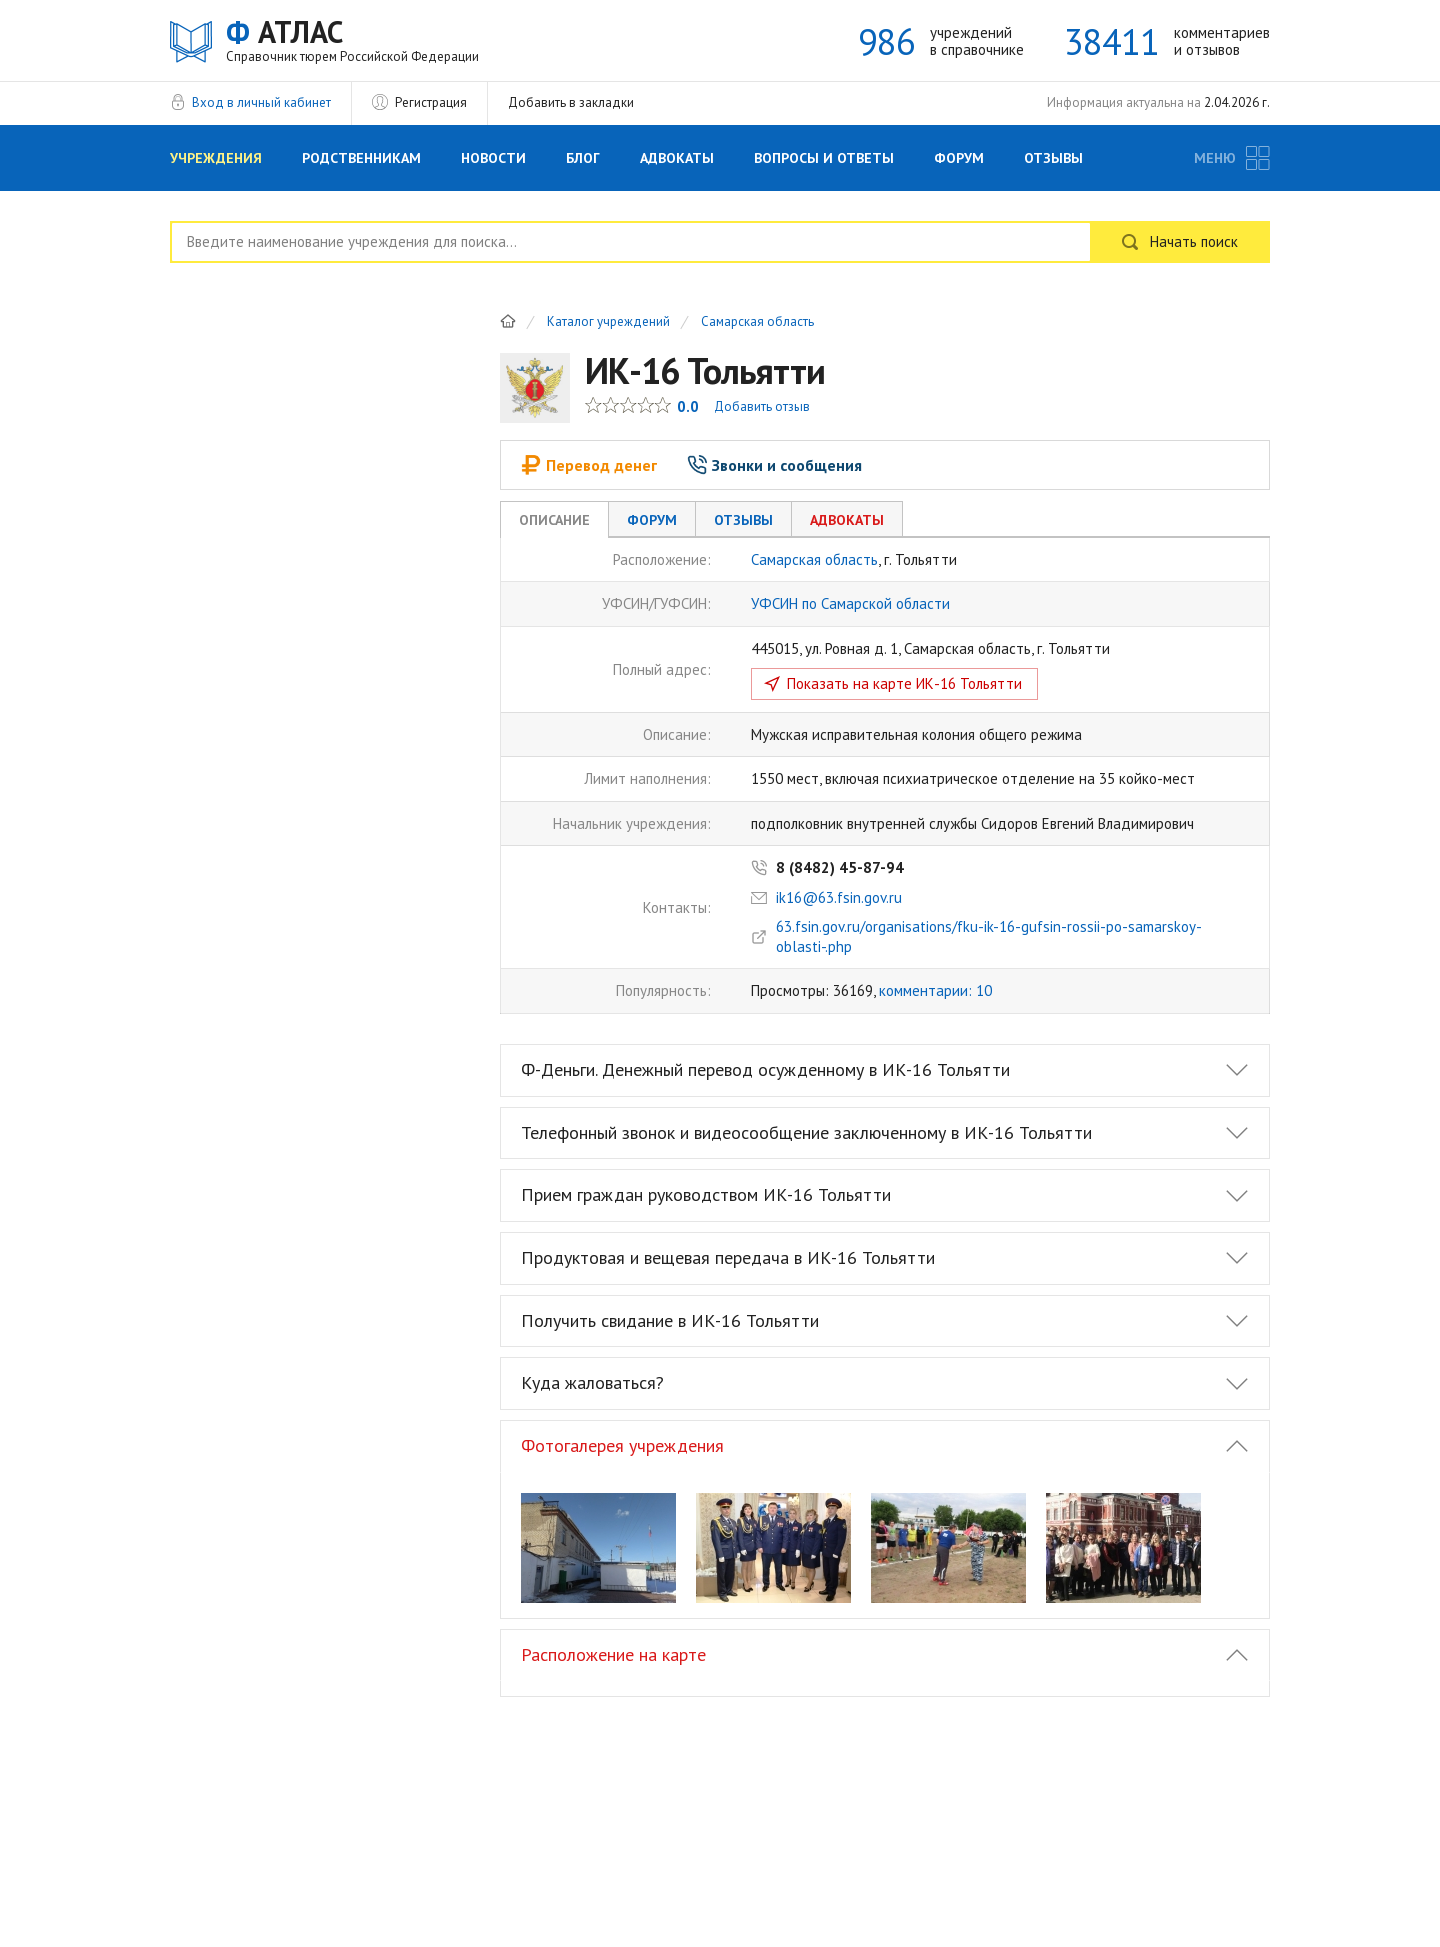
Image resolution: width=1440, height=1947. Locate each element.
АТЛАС (352, 39)
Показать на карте (904, 683)
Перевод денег (589, 465)
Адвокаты (677, 158)
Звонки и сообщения (774, 465)
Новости (493, 158)
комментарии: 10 (935, 990)
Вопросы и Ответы (824, 158)
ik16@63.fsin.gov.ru (839, 897)
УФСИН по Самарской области (850, 603)
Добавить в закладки (571, 102)
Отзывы (1053, 158)
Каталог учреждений (608, 322)
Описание (554, 520)
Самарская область (757, 322)
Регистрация (431, 102)
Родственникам (361, 158)
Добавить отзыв (762, 406)
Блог (583, 158)
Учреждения (216, 158)
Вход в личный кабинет (261, 102)
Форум (959, 158)
